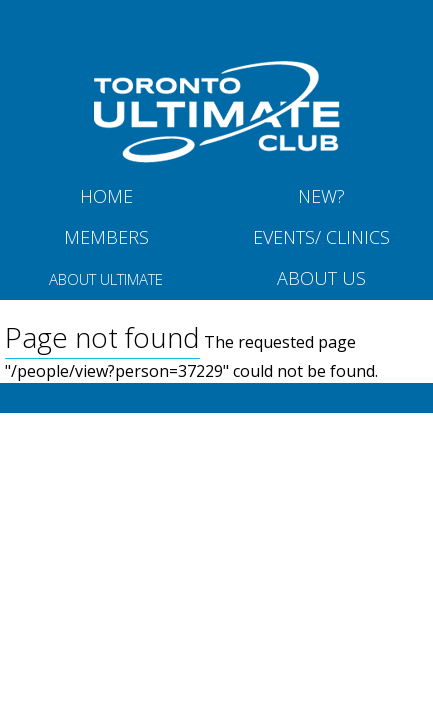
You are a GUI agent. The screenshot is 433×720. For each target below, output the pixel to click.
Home (106, 196)
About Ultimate (106, 279)
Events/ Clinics (321, 237)
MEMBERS (106, 237)
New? (321, 196)
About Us (321, 278)
